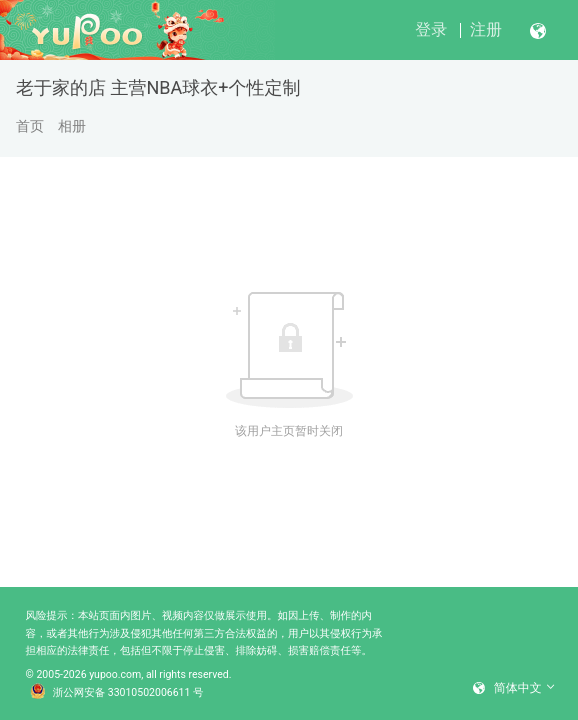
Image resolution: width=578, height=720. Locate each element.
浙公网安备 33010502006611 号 (117, 693)
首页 (30, 126)
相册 (72, 126)
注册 (486, 29)
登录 (431, 29)
